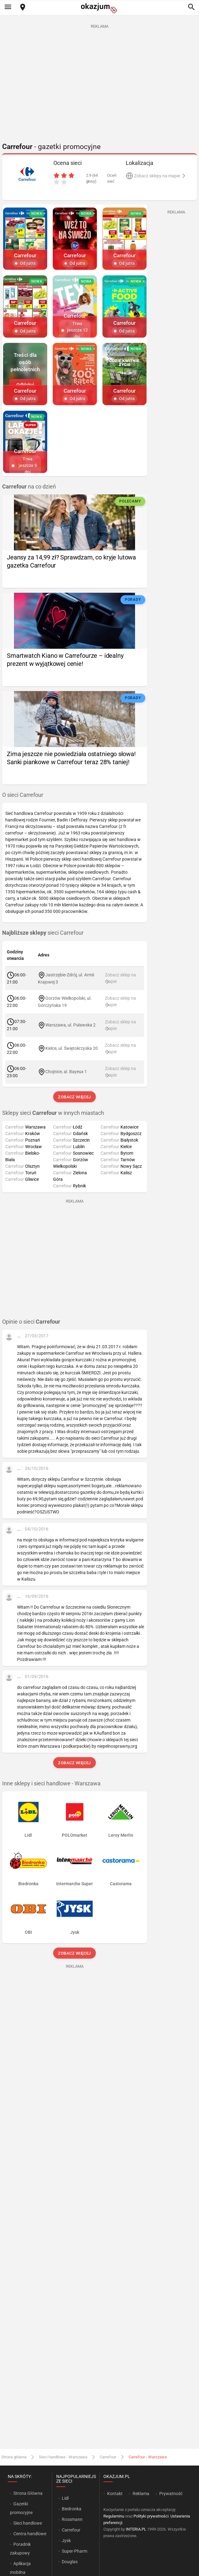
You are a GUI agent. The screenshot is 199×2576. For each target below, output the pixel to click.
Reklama (141, 2493)
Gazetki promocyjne (21, 2508)
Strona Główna (27, 2493)
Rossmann (72, 2519)
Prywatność (171, 2493)
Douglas (70, 2561)
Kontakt (115, 2493)
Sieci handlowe (27, 2523)
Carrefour (108, 2457)
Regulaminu (113, 2516)
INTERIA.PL (136, 2529)
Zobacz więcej (74, 1097)
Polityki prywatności (151, 2516)
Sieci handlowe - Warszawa (63, 2457)
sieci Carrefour (43, 933)
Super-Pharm (74, 2551)
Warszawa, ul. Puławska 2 (70, 1024)
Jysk (66, 2540)
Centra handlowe (29, 2533)
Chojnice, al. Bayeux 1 (66, 1071)
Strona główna (13, 2457)
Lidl (65, 2498)
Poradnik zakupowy (20, 2548)
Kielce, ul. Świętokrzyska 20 (71, 1048)
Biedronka (71, 2508)
